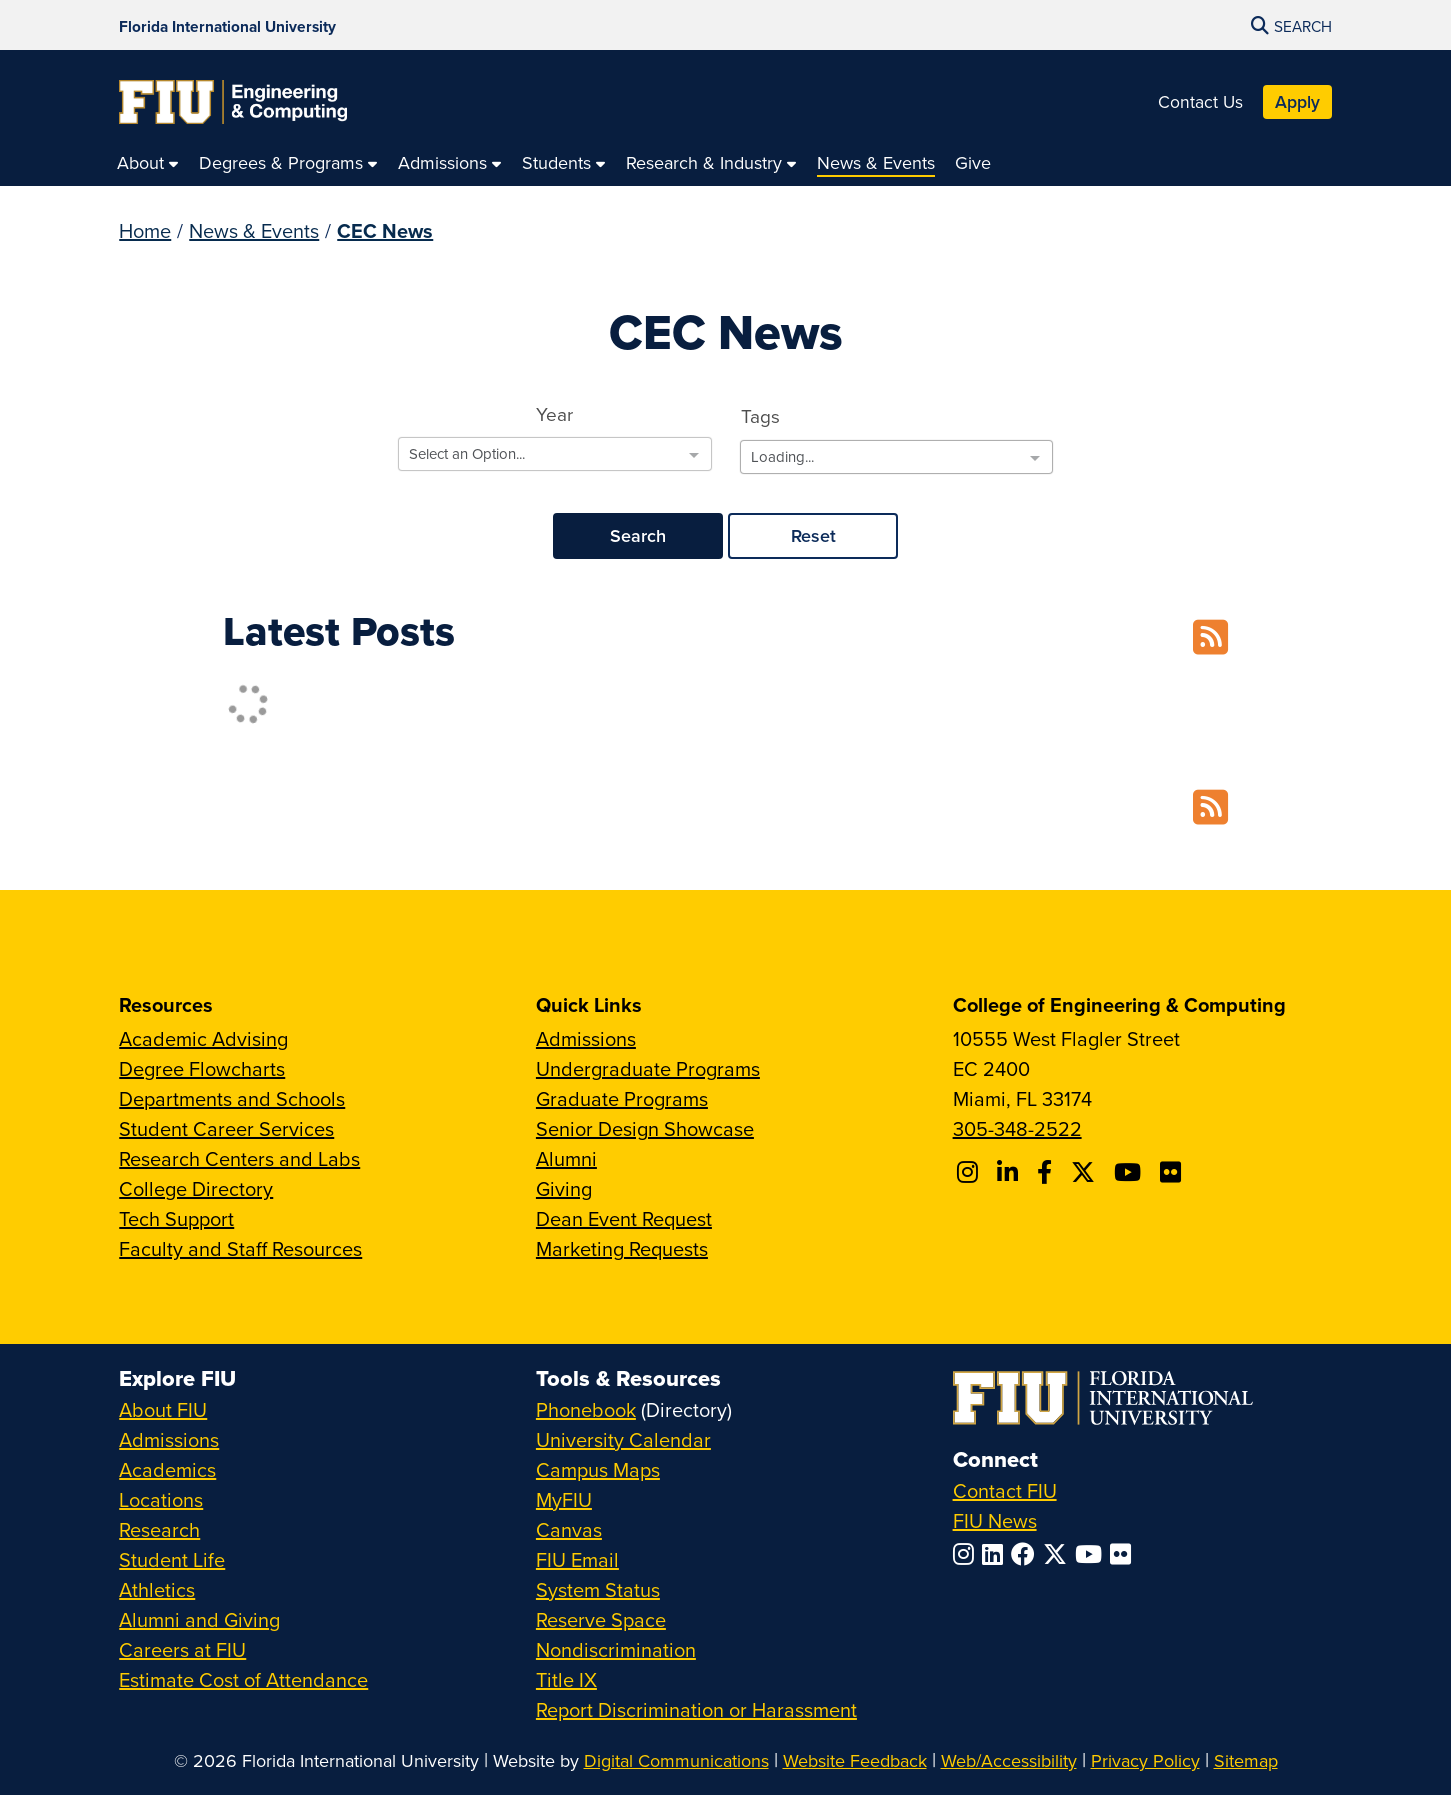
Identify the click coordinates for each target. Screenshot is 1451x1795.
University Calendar (623, 1439)
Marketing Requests (622, 1248)
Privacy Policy (1145, 1760)
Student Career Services (226, 1128)
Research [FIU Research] (159, 1529)
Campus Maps (598, 1469)
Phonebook (586, 1409)
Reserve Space (601, 1619)
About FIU (163, 1409)
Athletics (157, 1589)
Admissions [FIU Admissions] (169, 1439)
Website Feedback (855, 1760)
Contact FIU (1005, 1490)
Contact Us (1200, 101)
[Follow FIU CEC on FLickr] (1173, 1172)
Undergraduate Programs (648, 1068)
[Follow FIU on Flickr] (1124, 1554)
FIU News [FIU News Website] (995, 1520)
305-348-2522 (1017, 1128)
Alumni (566, 1158)
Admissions (586, 1038)
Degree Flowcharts (202, 1068)
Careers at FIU (182, 1649)
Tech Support (176, 1218)
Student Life (172, 1559)
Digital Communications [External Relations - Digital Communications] (676, 1760)
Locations (161, 1499)
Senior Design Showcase (645, 1128)
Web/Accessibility (1009, 1760)
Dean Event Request (624, 1218)
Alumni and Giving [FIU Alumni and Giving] (199, 1619)
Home (145, 230)
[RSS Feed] (1210, 638)
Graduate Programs (622, 1098)
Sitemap (1246, 1760)
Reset (813, 535)
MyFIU (564, 1499)
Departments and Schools (232, 1098)
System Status (598, 1589)
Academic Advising (203, 1038)
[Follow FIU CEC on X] (1086, 1172)
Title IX (566, 1679)
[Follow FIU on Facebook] (1027, 1554)
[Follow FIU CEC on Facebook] (1047, 1172)
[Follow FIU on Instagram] (967, 1554)
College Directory (196, 1188)
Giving (564, 1188)
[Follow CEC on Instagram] (970, 1172)
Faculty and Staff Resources (240, 1248)
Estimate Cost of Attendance (243, 1679)
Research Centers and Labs (239, 1158)
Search (638, 535)
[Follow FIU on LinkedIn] (996, 1554)
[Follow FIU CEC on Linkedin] (1010, 1172)
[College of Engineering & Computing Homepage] (233, 102)
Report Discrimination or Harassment (696, 1709)
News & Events (254, 230)
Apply (1297, 101)
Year (554, 413)
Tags (760, 415)
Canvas (569, 1529)
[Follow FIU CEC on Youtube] (1130, 1172)
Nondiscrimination (616, 1649)
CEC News (385, 230)
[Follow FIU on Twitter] (1059, 1554)
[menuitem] (148, 162)
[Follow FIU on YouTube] (1092, 1554)
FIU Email (577, 1559)
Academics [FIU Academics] (167, 1469)
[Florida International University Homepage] (227, 25)
